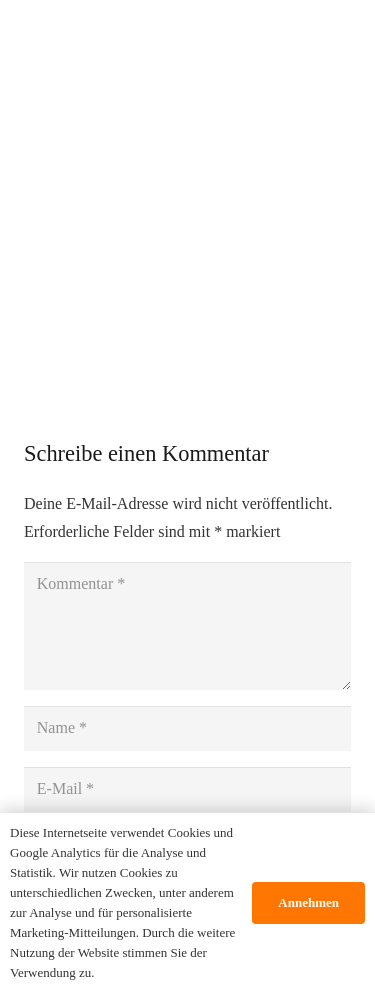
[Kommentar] (187, 626)
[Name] (187, 728)
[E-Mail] (187, 789)
